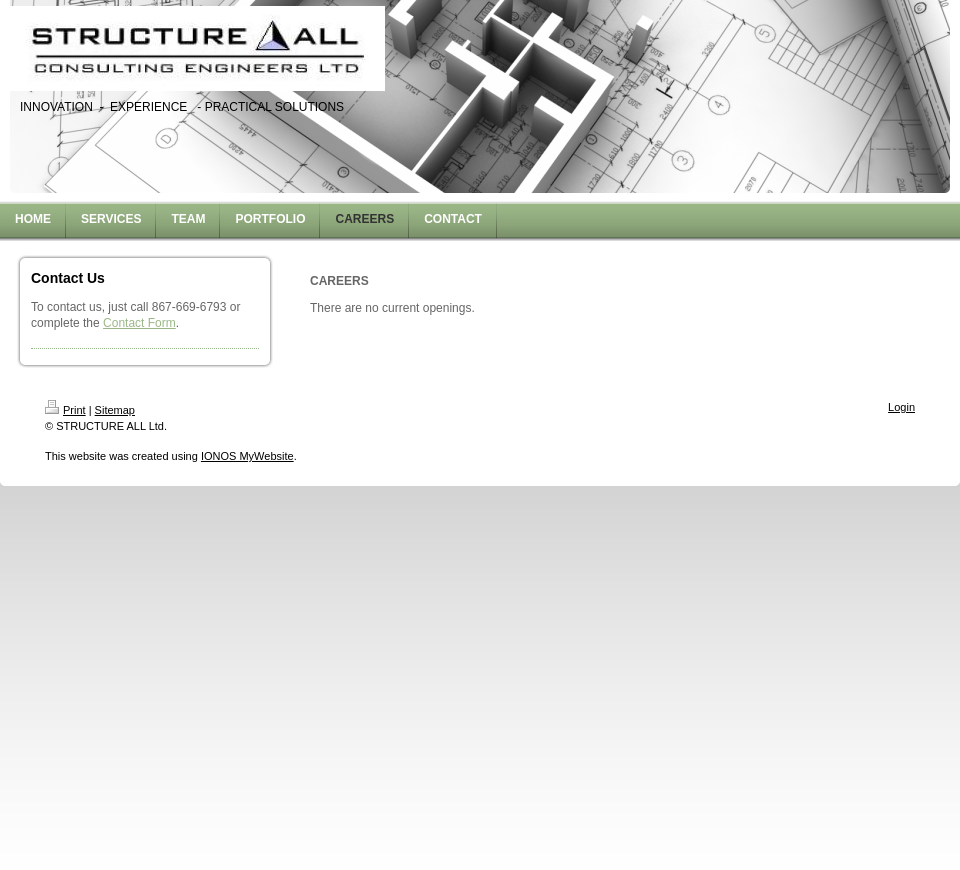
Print (65, 410)
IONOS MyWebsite (247, 456)
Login (901, 407)
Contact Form (139, 323)
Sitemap (115, 410)
